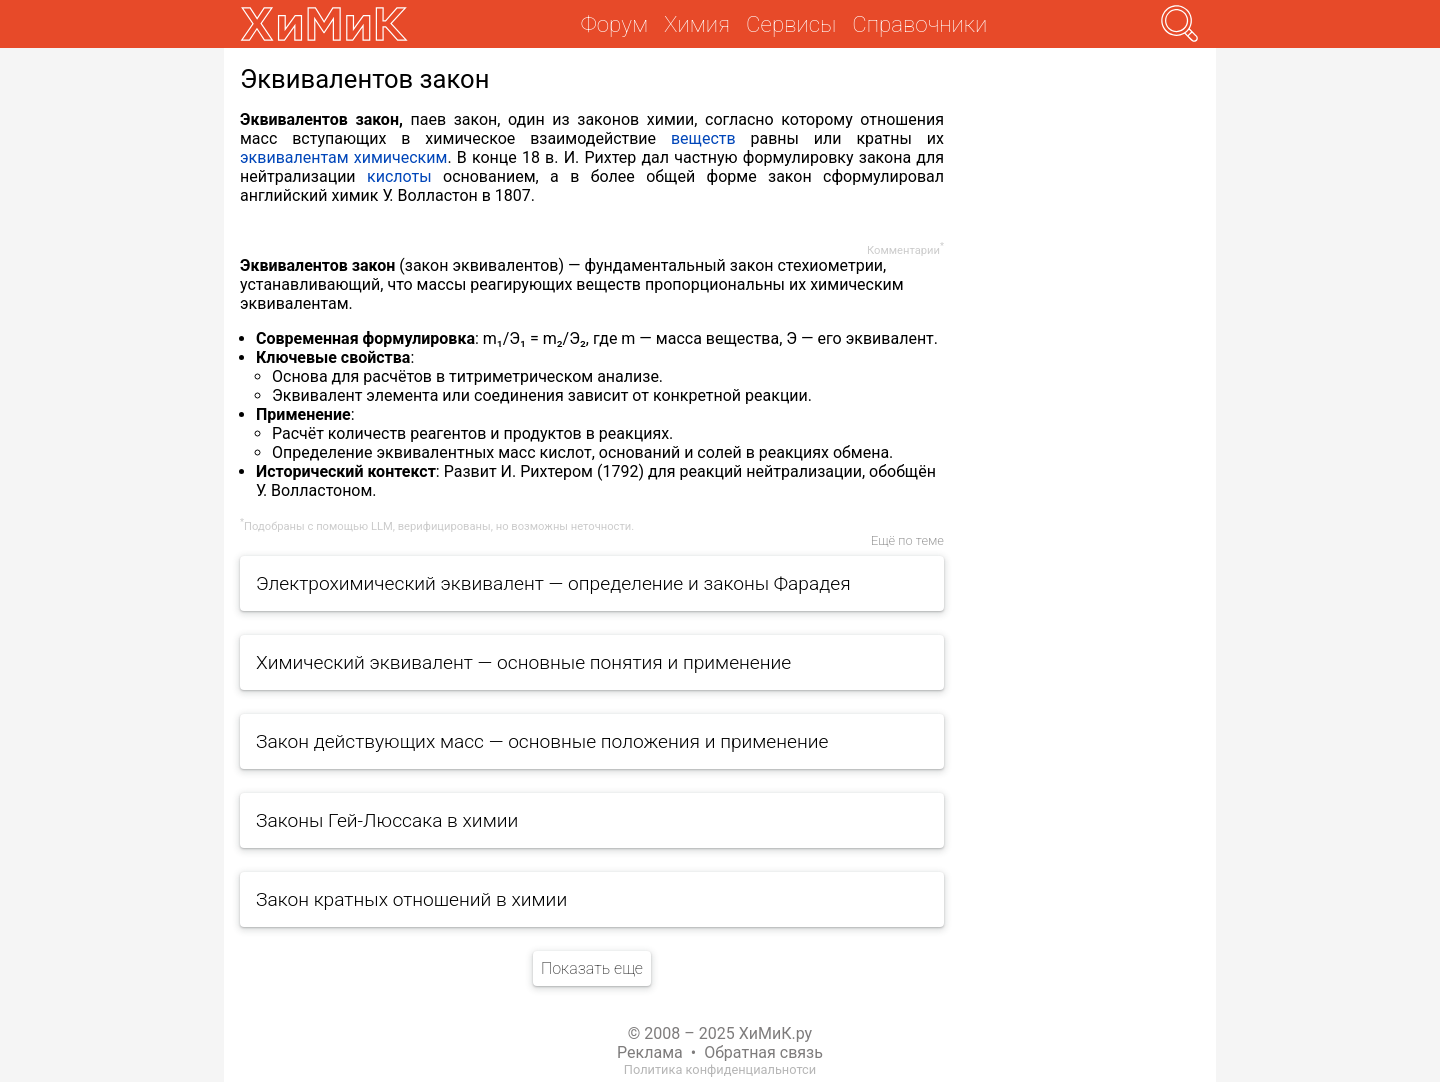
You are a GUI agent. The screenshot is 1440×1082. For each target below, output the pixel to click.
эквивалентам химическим (343, 157)
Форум (614, 24)
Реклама (650, 1052)
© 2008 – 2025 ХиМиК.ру (720, 1033)
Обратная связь (763, 1052)
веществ (703, 138)
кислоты (399, 176)
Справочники (919, 24)
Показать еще (592, 968)
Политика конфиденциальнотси (720, 1069)
